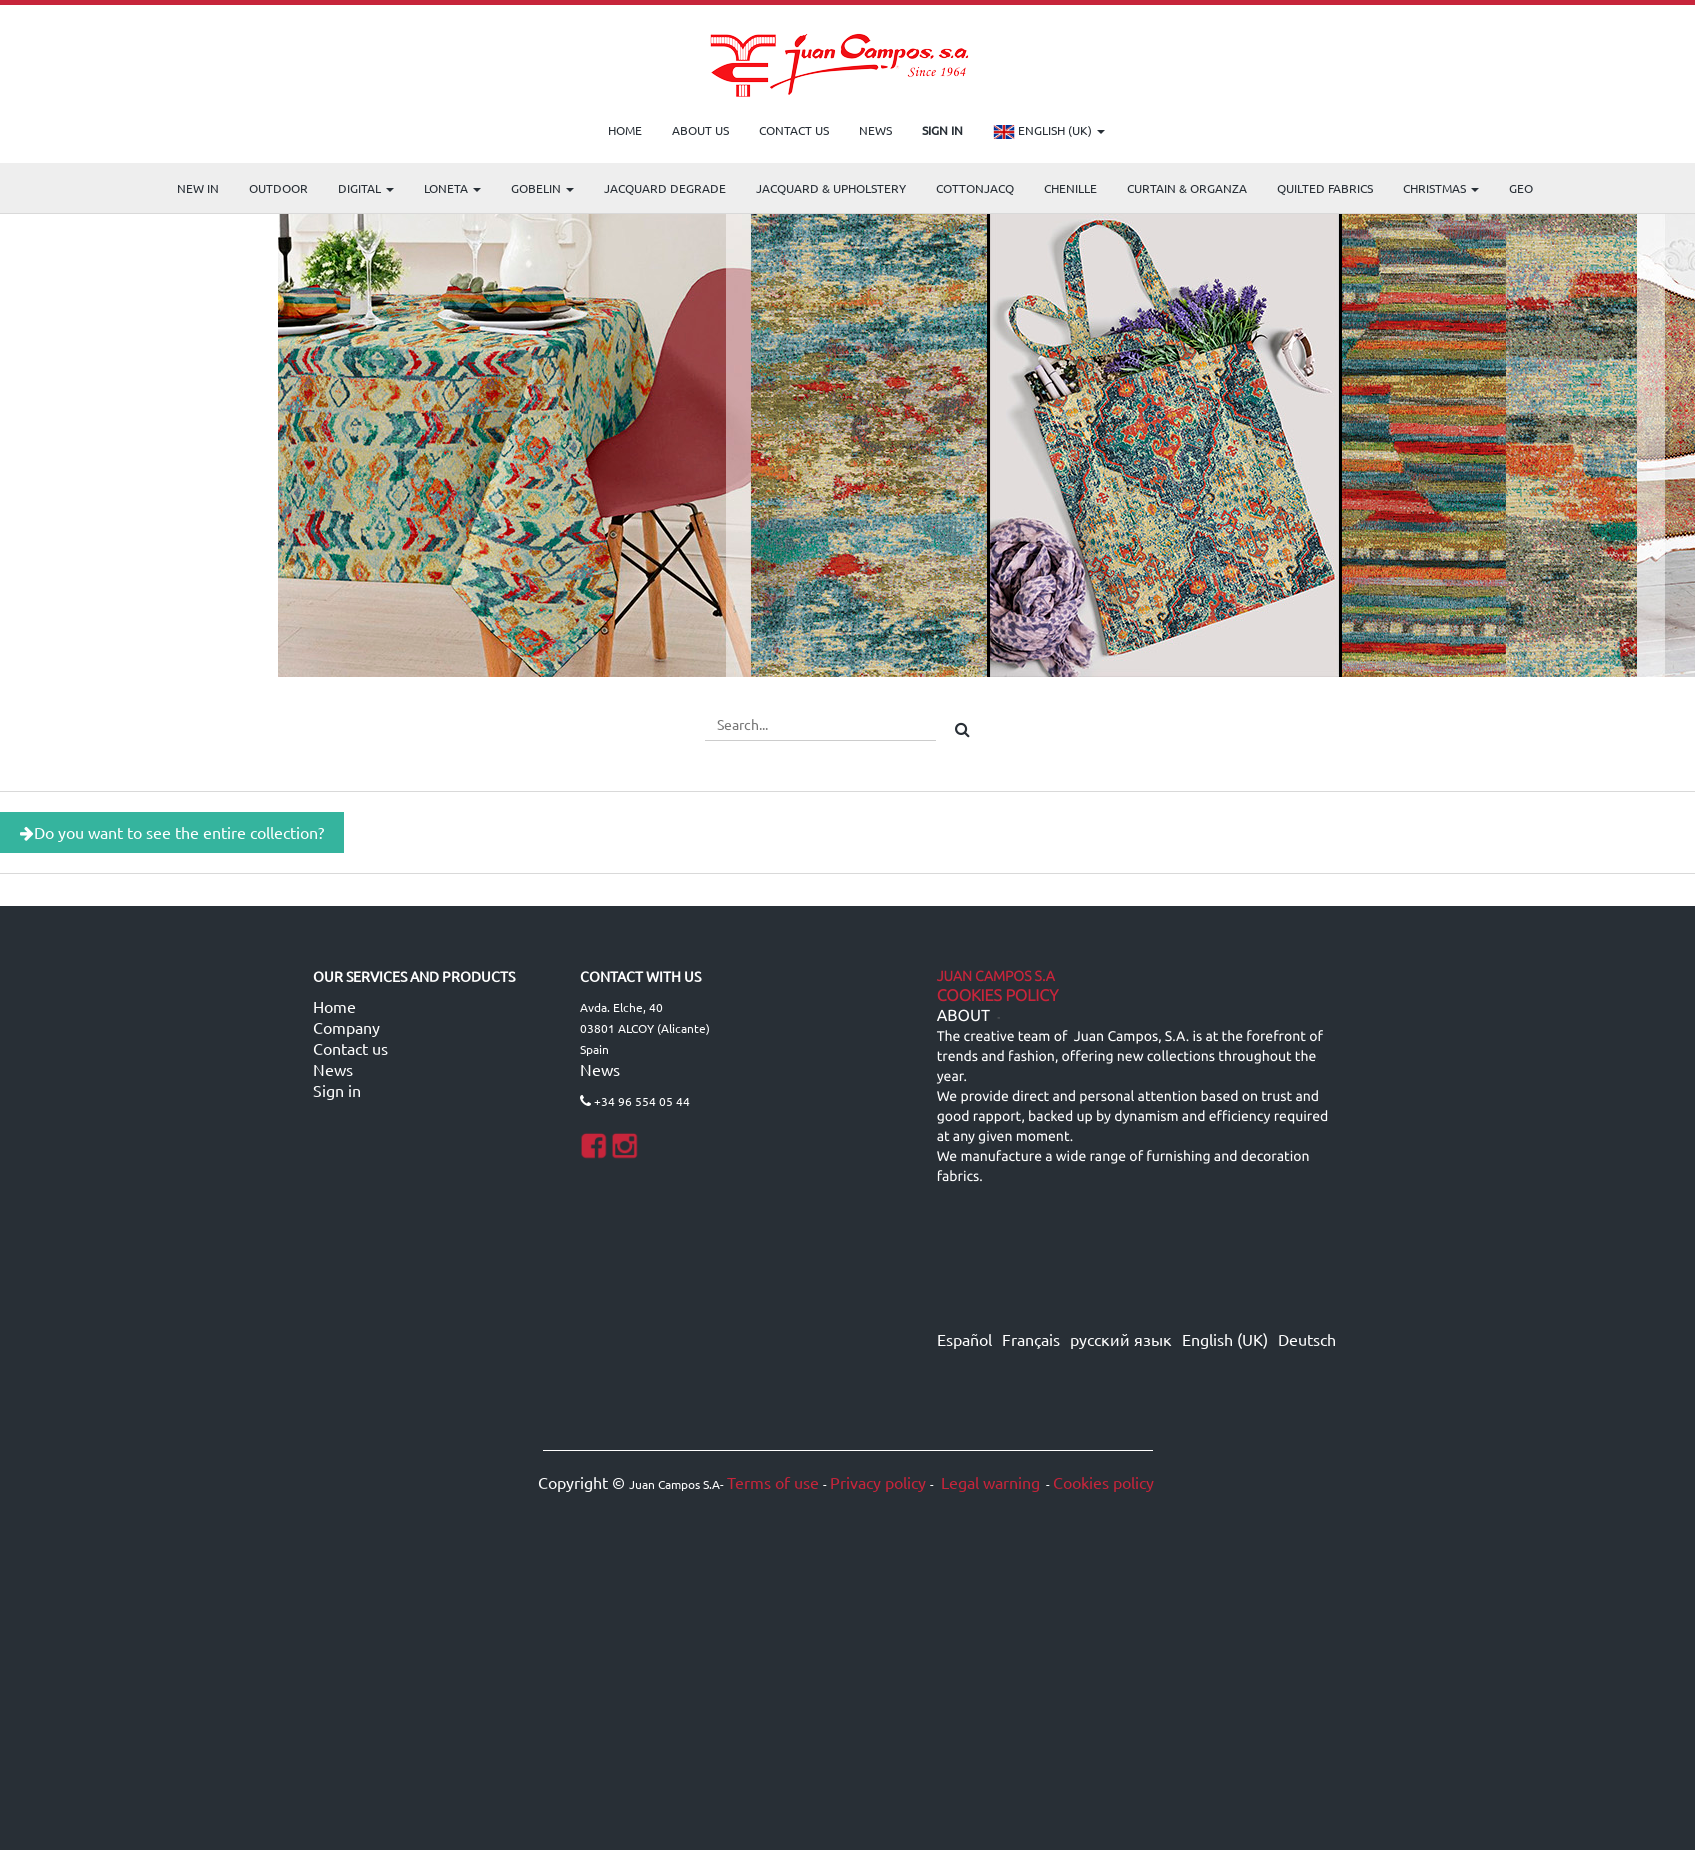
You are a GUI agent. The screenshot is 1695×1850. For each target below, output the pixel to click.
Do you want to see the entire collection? (172, 832)
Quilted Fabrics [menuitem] (1325, 188)
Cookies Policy (998, 996)
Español (964, 1339)
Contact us (350, 1048)
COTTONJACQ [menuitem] (975, 188)
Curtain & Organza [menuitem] (1187, 188)
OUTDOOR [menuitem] (278, 188)
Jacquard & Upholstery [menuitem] (831, 188)
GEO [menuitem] (1521, 188)
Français (1031, 1339)
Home (334, 1006)
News (333, 1069)
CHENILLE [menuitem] (1070, 188)
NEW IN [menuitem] (198, 188)
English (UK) (1049, 132)
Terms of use (773, 1482)
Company (346, 1027)
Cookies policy (1103, 1482)
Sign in (337, 1090)
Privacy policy (878, 1482)
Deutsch (1307, 1339)
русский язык (1121, 1339)
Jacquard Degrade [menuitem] (665, 188)
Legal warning (988, 1482)
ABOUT (963, 1016)
